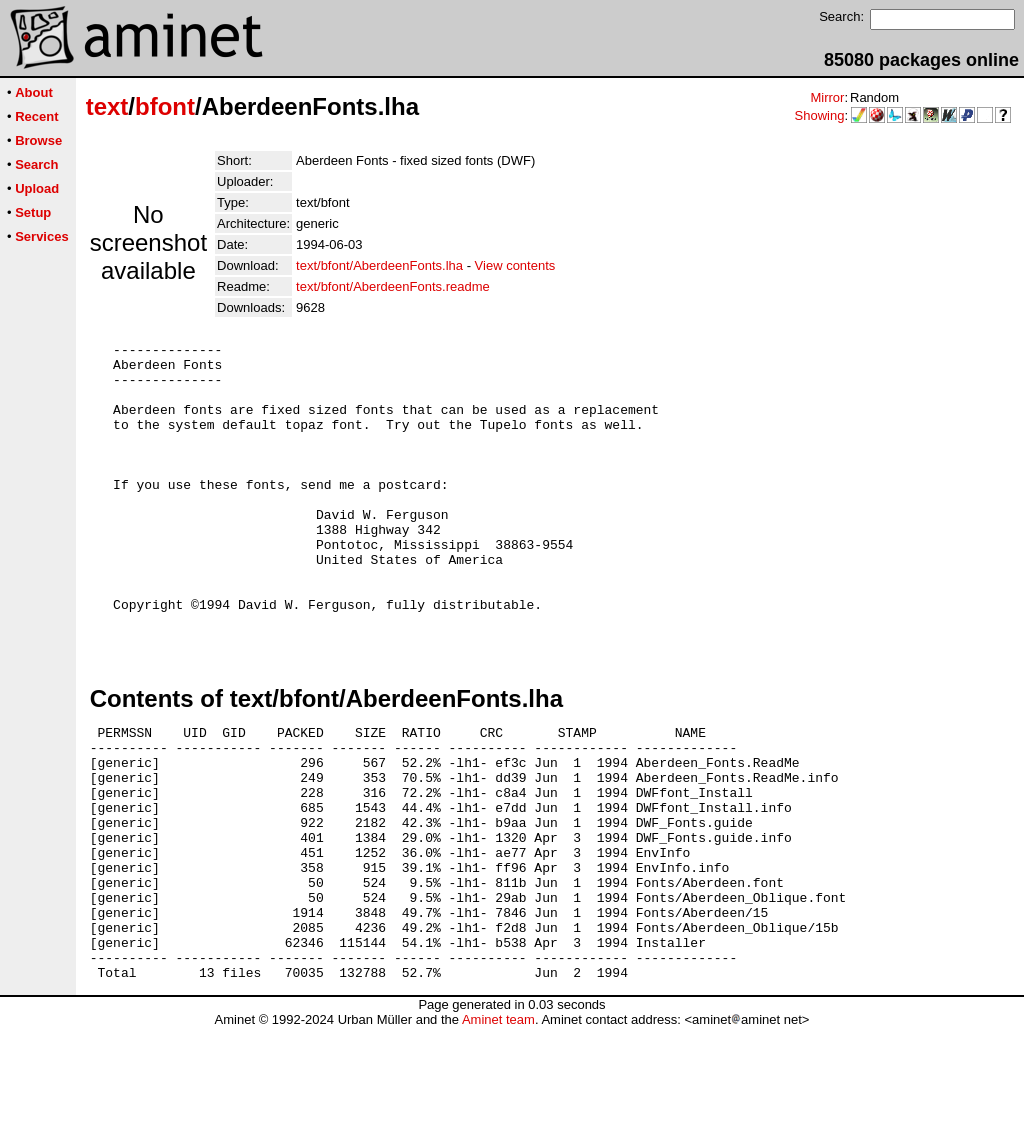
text (107, 106)
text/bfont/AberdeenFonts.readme (393, 286)
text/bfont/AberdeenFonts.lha (379, 265)
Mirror (827, 97)
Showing (820, 115)
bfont (165, 106)
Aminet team (498, 1130)
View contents (515, 265)
